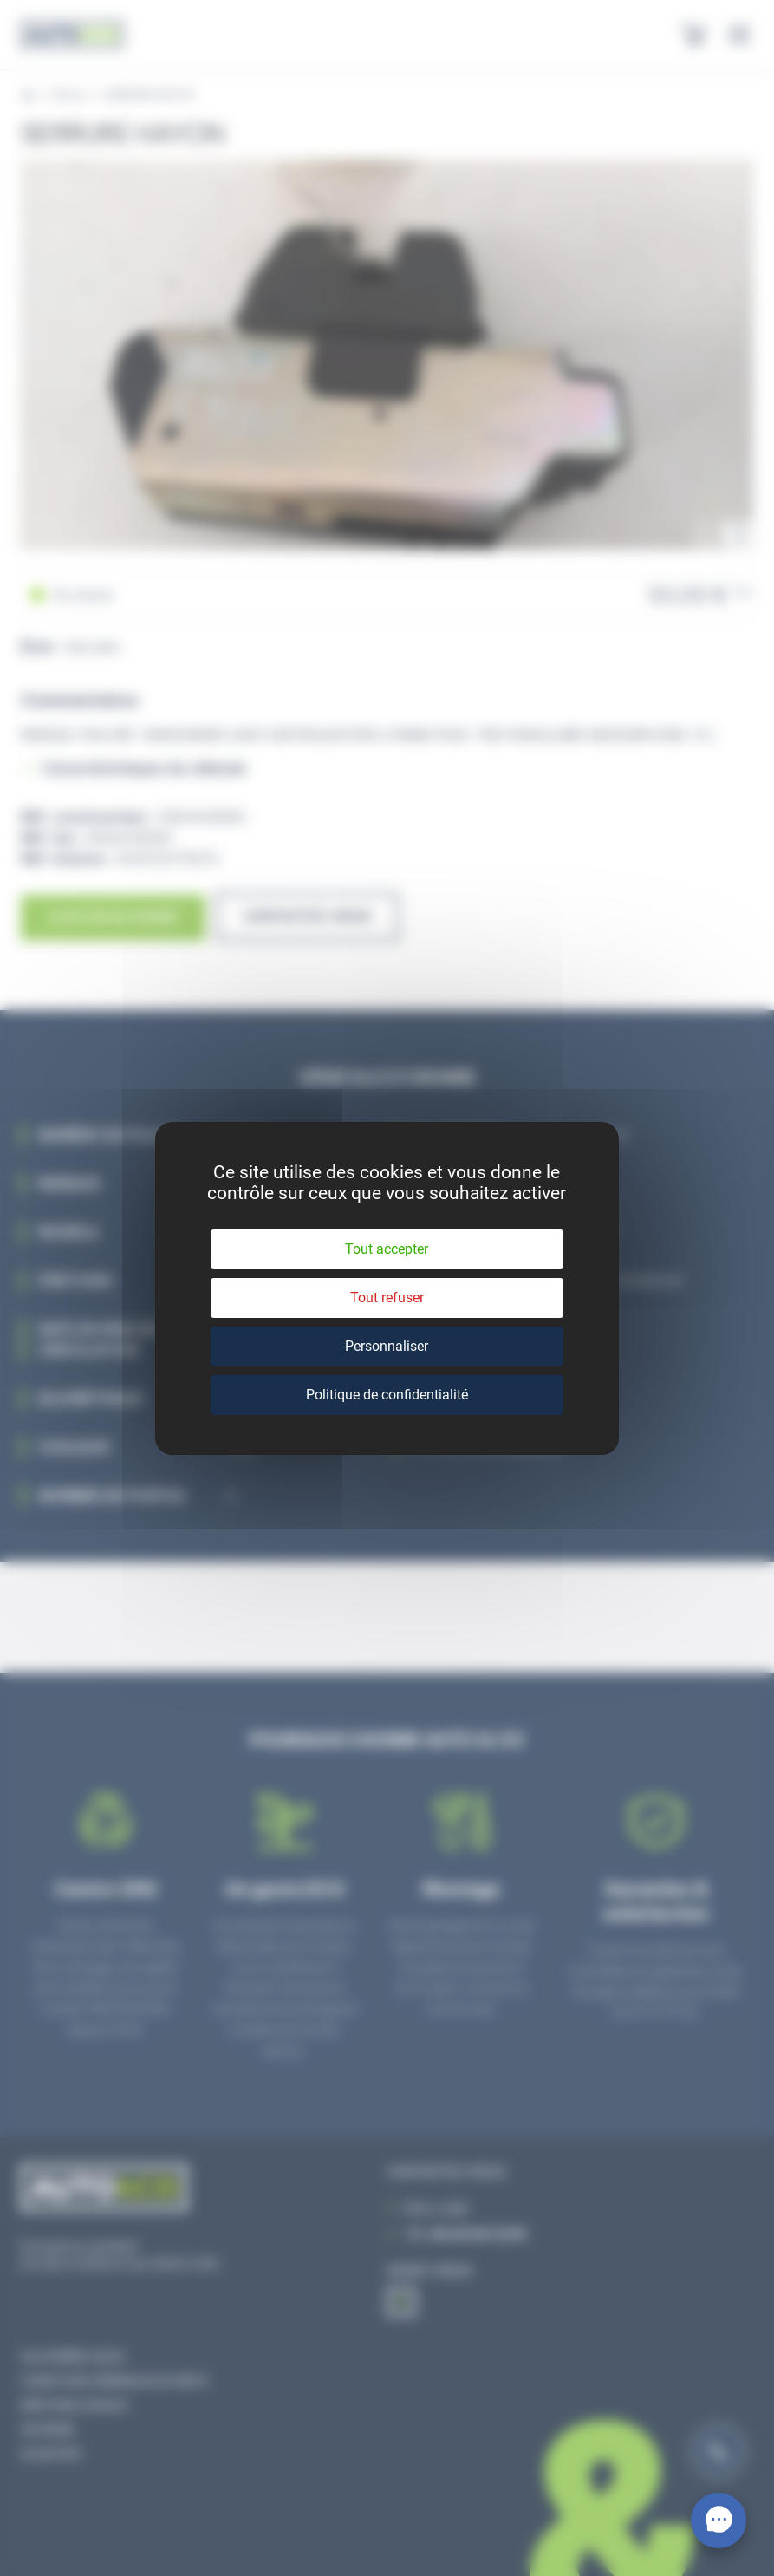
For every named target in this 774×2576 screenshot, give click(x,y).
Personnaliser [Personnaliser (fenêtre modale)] (386, 1346)
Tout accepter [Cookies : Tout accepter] (386, 1249)
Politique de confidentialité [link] (387, 1394)
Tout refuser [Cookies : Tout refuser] (387, 1297)
